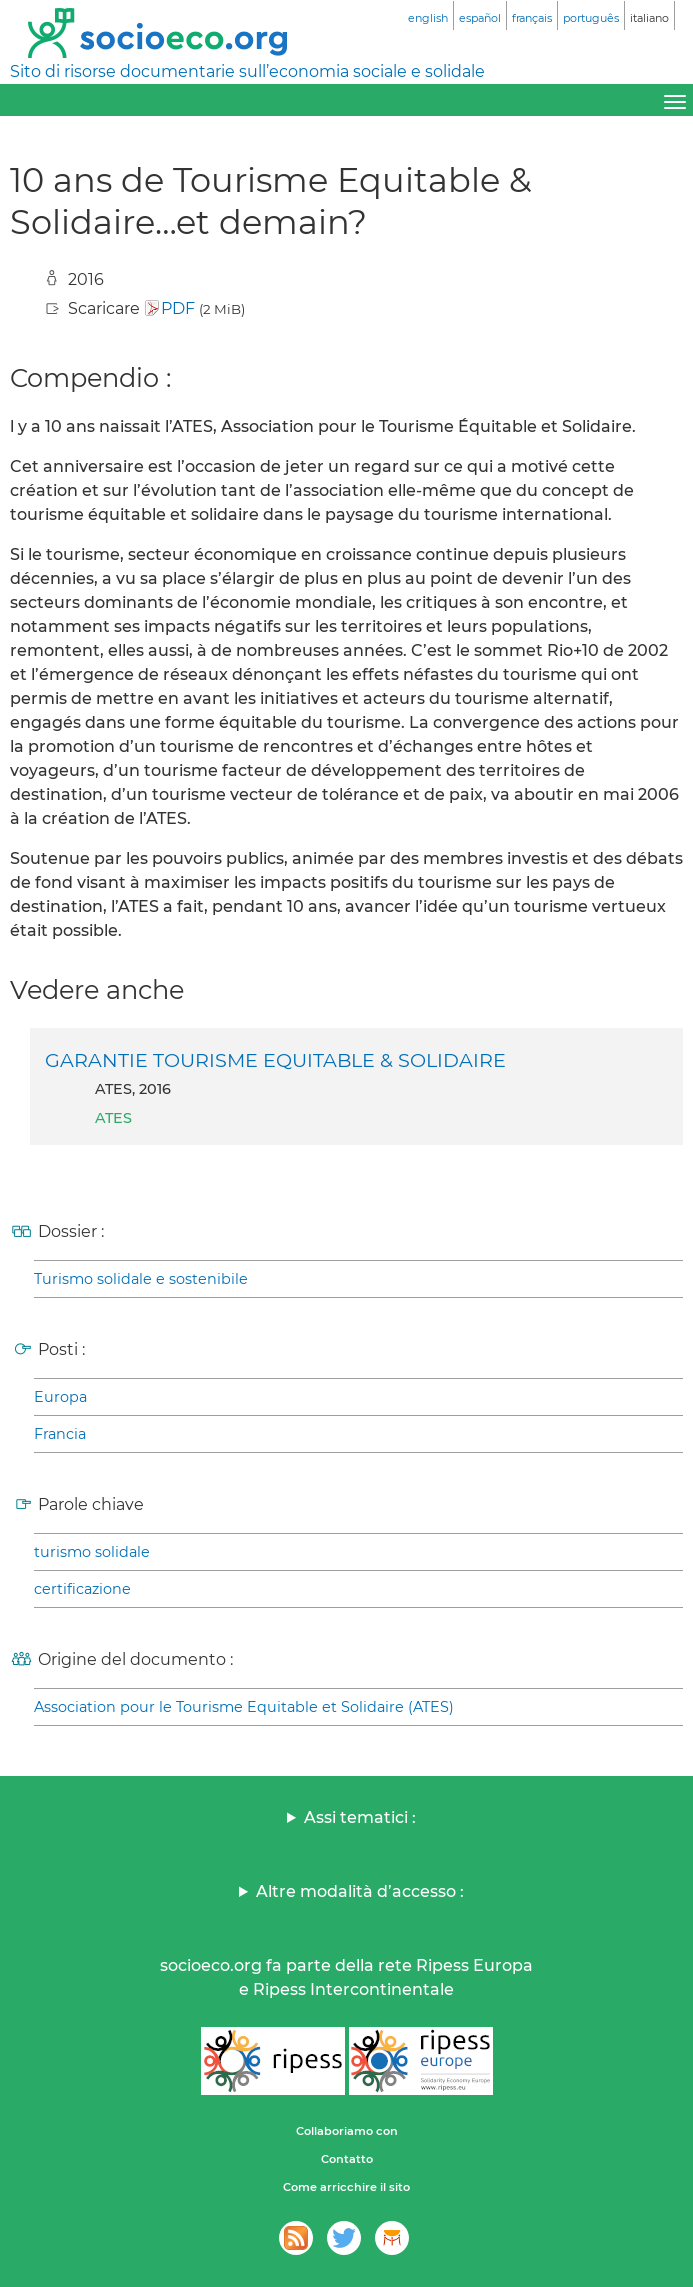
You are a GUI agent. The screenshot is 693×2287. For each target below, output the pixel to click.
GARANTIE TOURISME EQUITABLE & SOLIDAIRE (275, 1060)
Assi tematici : (360, 1817)
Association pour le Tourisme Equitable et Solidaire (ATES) (244, 1707)
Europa (60, 1397)
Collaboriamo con (347, 2131)
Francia (60, 1434)
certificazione (82, 1589)
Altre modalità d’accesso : (360, 1891)
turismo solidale (92, 1552)
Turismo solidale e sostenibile (141, 1279)
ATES (113, 1118)
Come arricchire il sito (346, 2187)
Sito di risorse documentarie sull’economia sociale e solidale (247, 71)
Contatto (347, 2159)
